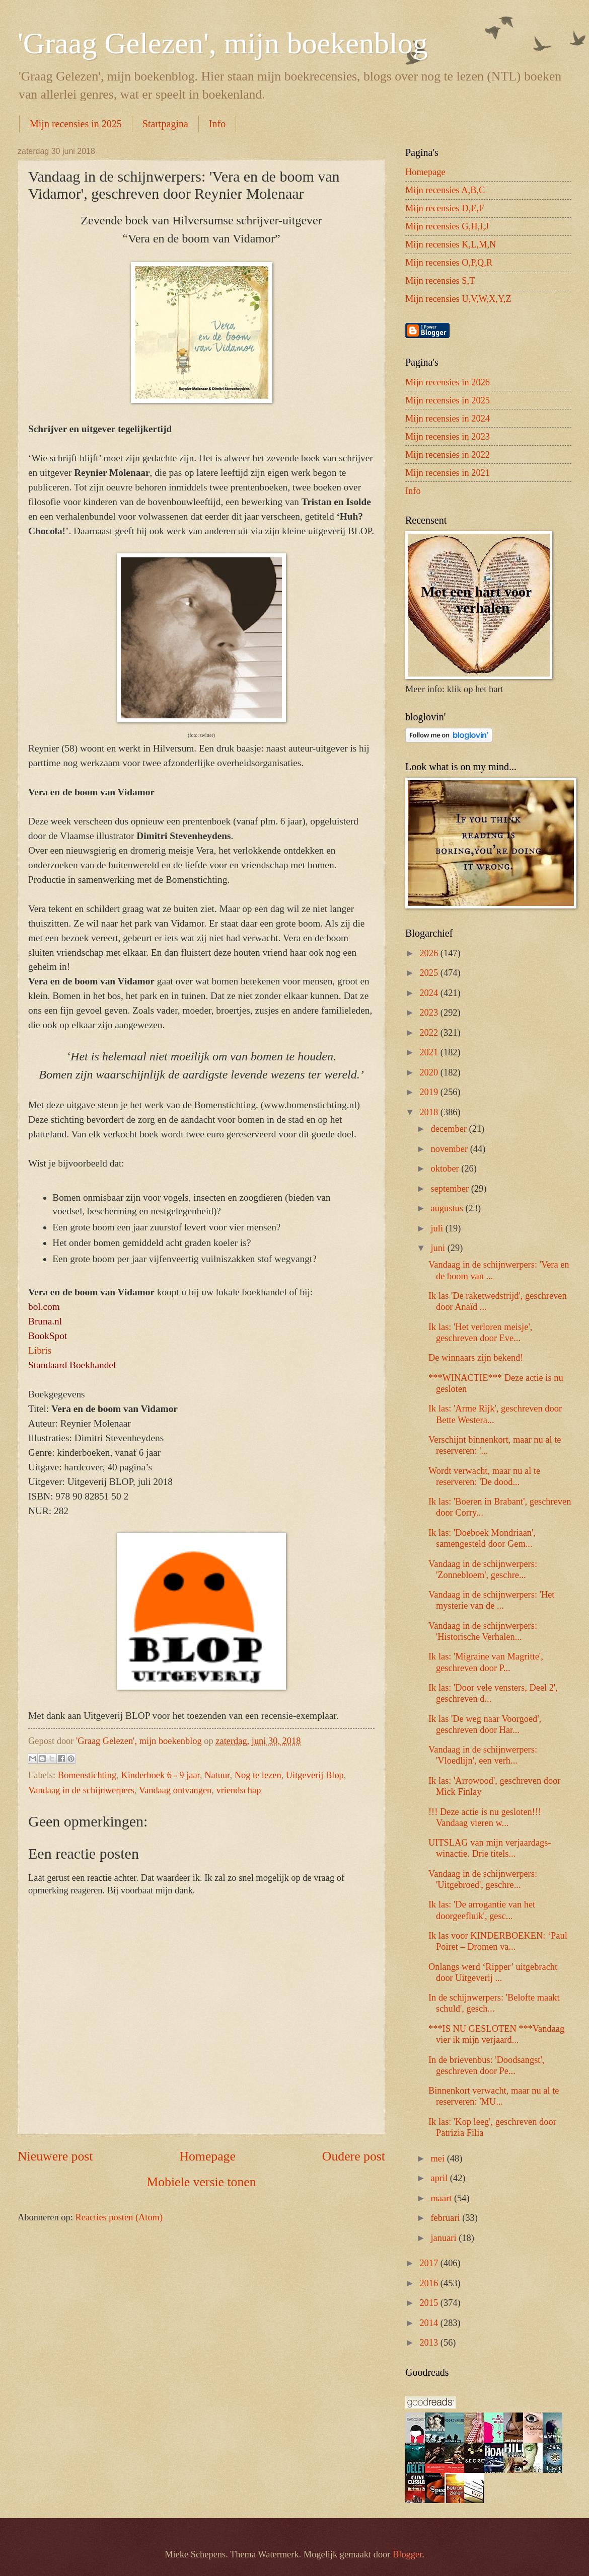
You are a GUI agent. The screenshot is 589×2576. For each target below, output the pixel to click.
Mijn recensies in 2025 (76, 123)
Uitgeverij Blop (315, 1775)
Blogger (407, 2554)
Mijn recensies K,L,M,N (450, 244)
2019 (429, 1092)
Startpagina (165, 123)
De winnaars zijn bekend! (475, 1358)
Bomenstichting (87, 1775)
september (451, 1189)
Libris (39, 1350)
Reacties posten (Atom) (119, 2217)
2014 (429, 2323)
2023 (429, 1013)
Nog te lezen (258, 1775)
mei (439, 2158)
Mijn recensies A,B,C (445, 190)
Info (217, 123)
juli (438, 1228)
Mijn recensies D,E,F (444, 208)
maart (442, 2198)
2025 (429, 973)
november (450, 1149)
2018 (429, 1112)
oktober (446, 1169)
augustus (448, 1208)
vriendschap (238, 1790)
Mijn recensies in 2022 (447, 455)
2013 (429, 2343)
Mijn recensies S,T (440, 281)
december (450, 1129)
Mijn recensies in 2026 (447, 382)
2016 (429, 2283)
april (440, 2178)
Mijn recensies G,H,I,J (447, 226)
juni (439, 1248)
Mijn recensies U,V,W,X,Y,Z (458, 299)
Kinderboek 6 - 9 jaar (160, 1775)
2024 (429, 993)
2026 (429, 953)
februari (447, 2218)
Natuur (217, 1775)
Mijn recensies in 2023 (447, 437)
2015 (429, 2303)
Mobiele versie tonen (201, 2182)
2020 (429, 1072)
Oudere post (353, 2156)
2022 (429, 1033)
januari (445, 2238)
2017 (429, 2263)
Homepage (207, 2156)
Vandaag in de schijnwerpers (81, 1790)
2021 (429, 1052)
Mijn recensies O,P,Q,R (448, 263)
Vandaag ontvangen (175, 1790)
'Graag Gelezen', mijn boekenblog (223, 43)
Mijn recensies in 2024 (447, 418)
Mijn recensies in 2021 (447, 473)
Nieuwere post (55, 2156)
